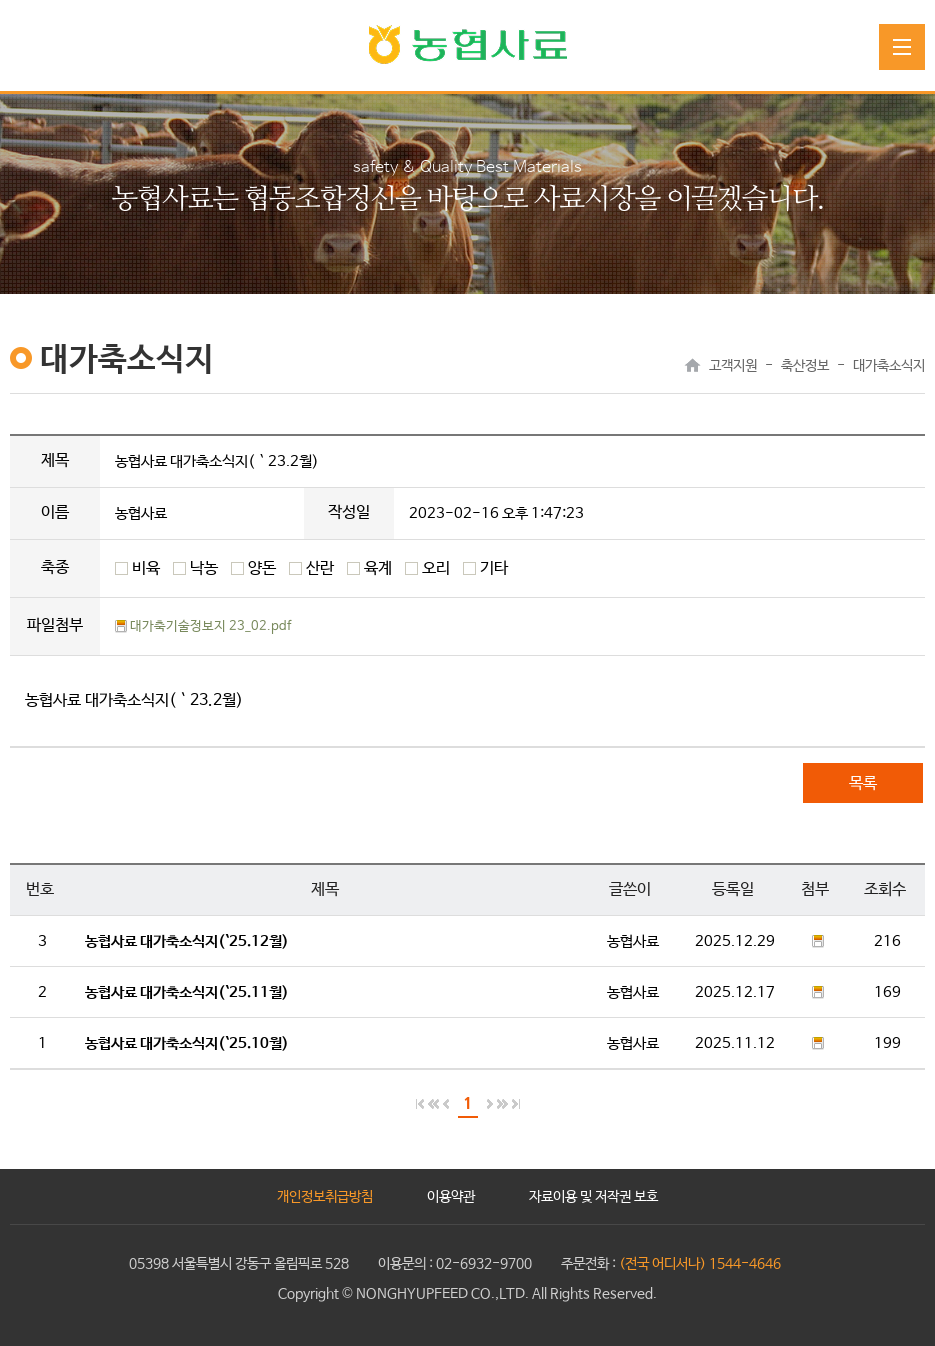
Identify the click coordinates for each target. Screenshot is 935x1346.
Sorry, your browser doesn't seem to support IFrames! (467, 727)
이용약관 (451, 1197)
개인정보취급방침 (325, 1197)
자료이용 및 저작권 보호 (593, 1197)
